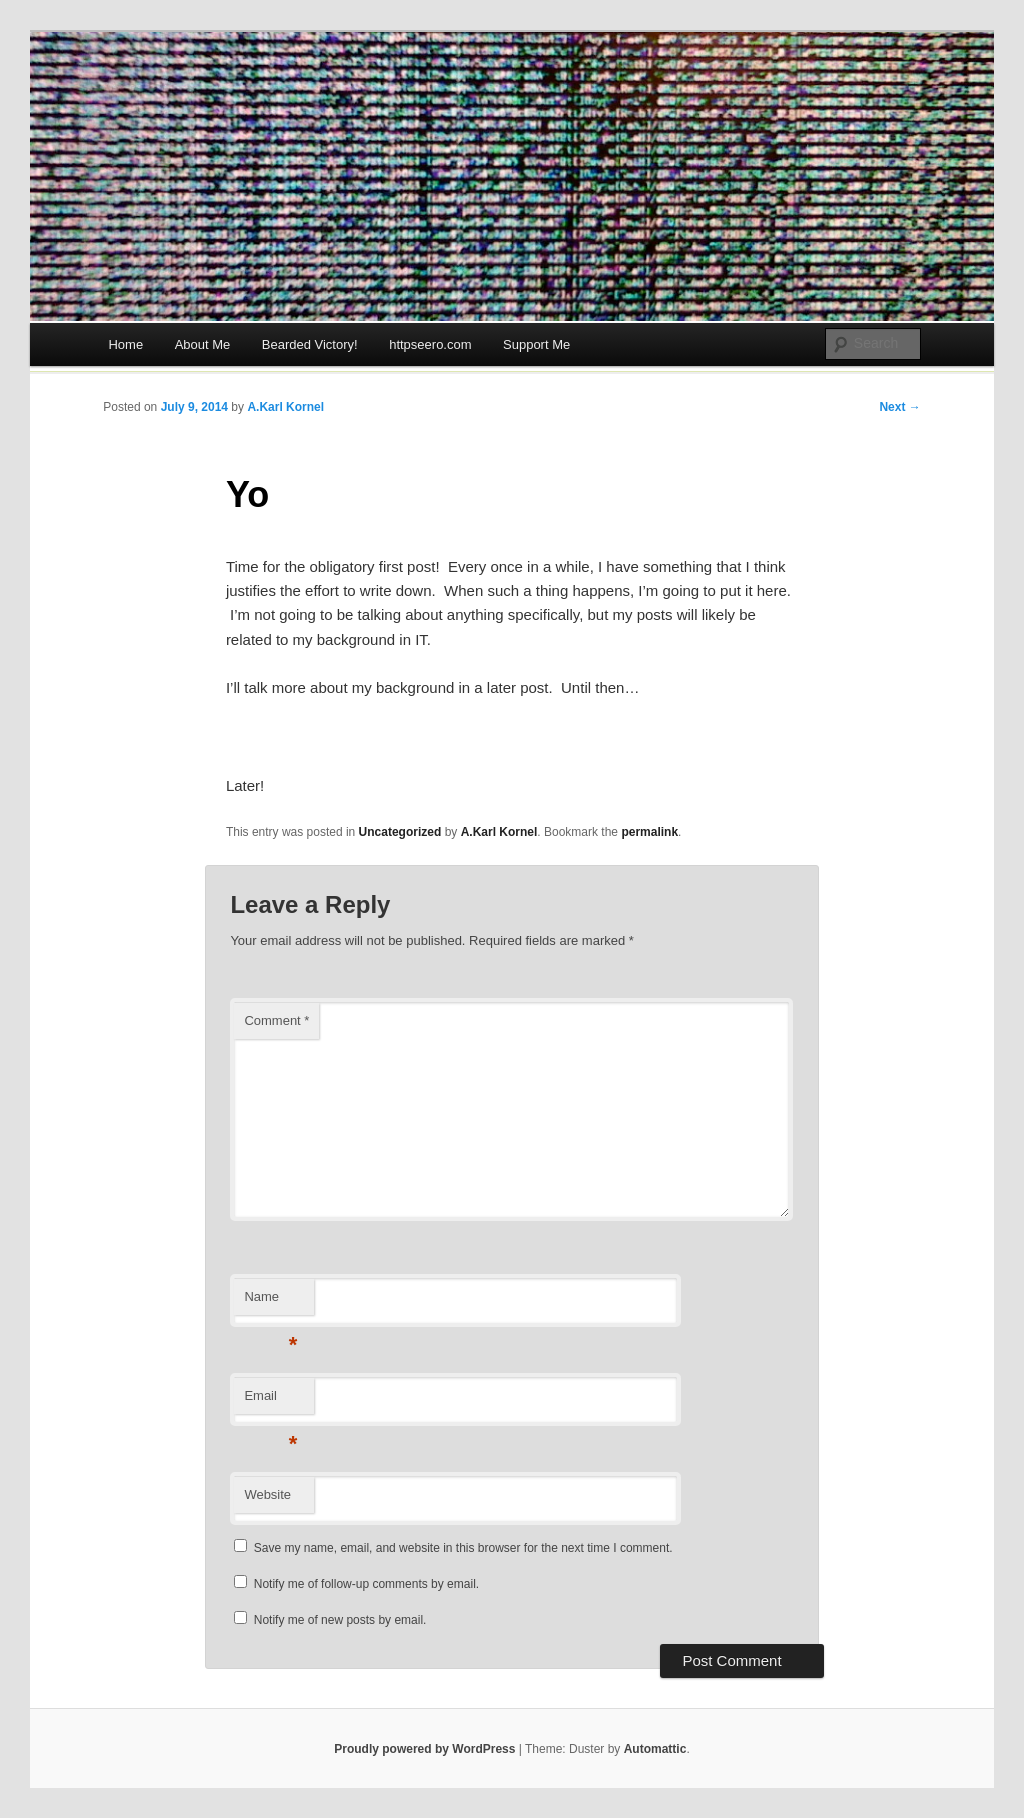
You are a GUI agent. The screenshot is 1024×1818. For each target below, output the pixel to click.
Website (267, 1494)
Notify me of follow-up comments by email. (366, 1584)
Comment (276, 1020)
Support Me (536, 344)
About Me (203, 344)
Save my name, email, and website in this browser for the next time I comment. (463, 1548)
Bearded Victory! (310, 344)
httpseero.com (430, 344)
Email (270, 1401)
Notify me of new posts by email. (340, 1620)
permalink (649, 832)
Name (270, 1302)
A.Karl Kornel (285, 407)
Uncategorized (400, 832)
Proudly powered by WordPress (424, 1749)
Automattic (655, 1749)
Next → (899, 407)
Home (125, 344)
